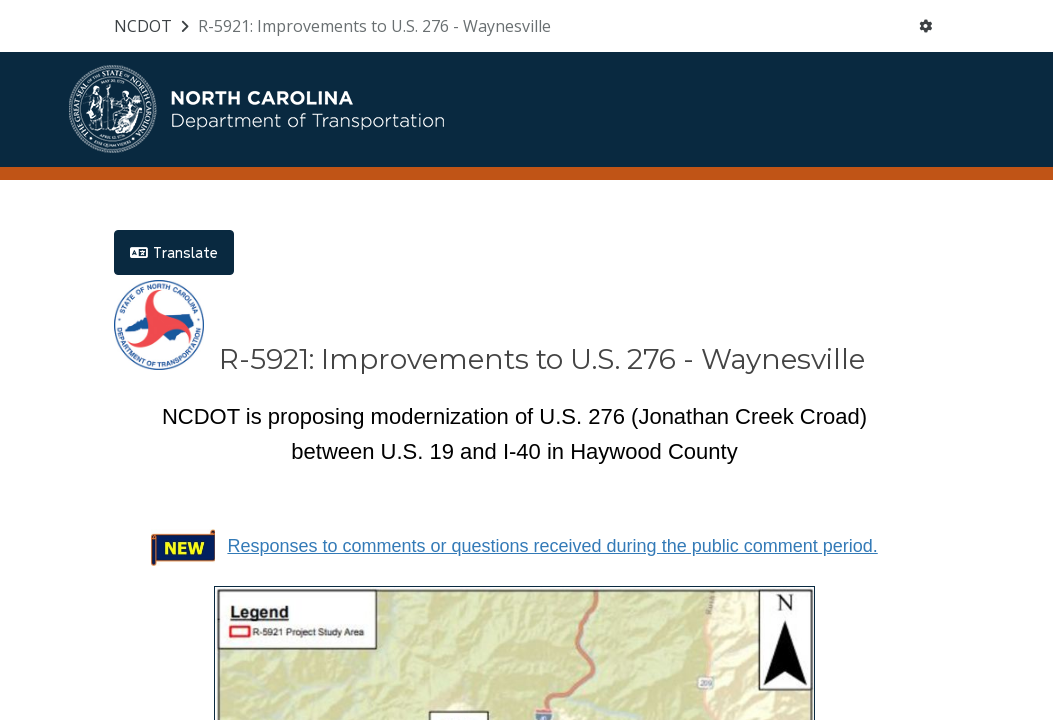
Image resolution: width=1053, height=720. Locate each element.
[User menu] (925, 26)
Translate (174, 252)
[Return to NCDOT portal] (153, 26)
